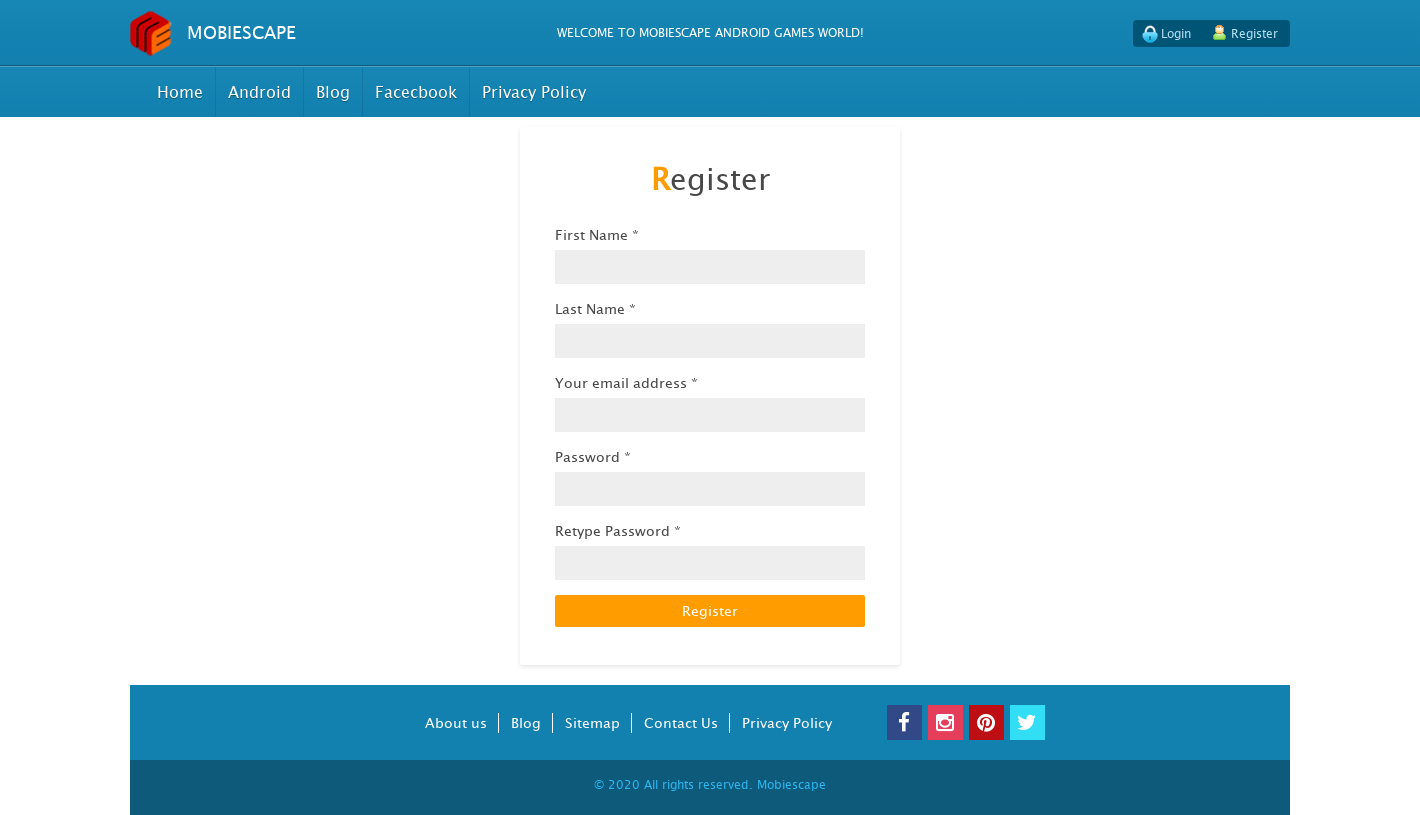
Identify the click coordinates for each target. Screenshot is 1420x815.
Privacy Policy (534, 92)
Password (593, 456)
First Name (597, 234)
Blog (333, 92)
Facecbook (416, 92)
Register (1254, 33)
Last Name (595, 308)
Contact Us (681, 722)
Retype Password (618, 530)
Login (1176, 33)
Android (259, 92)
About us (456, 722)
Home (180, 92)
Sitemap (592, 722)
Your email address (626, 382)
